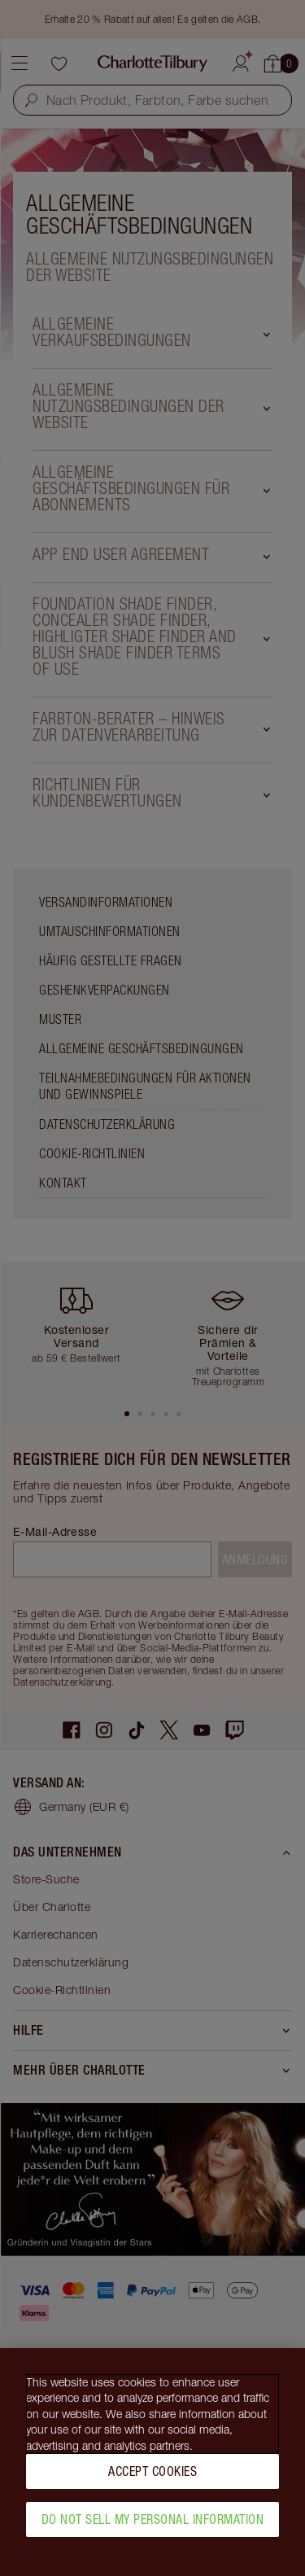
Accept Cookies (152, 2476)
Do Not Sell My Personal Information (152, 2524)
